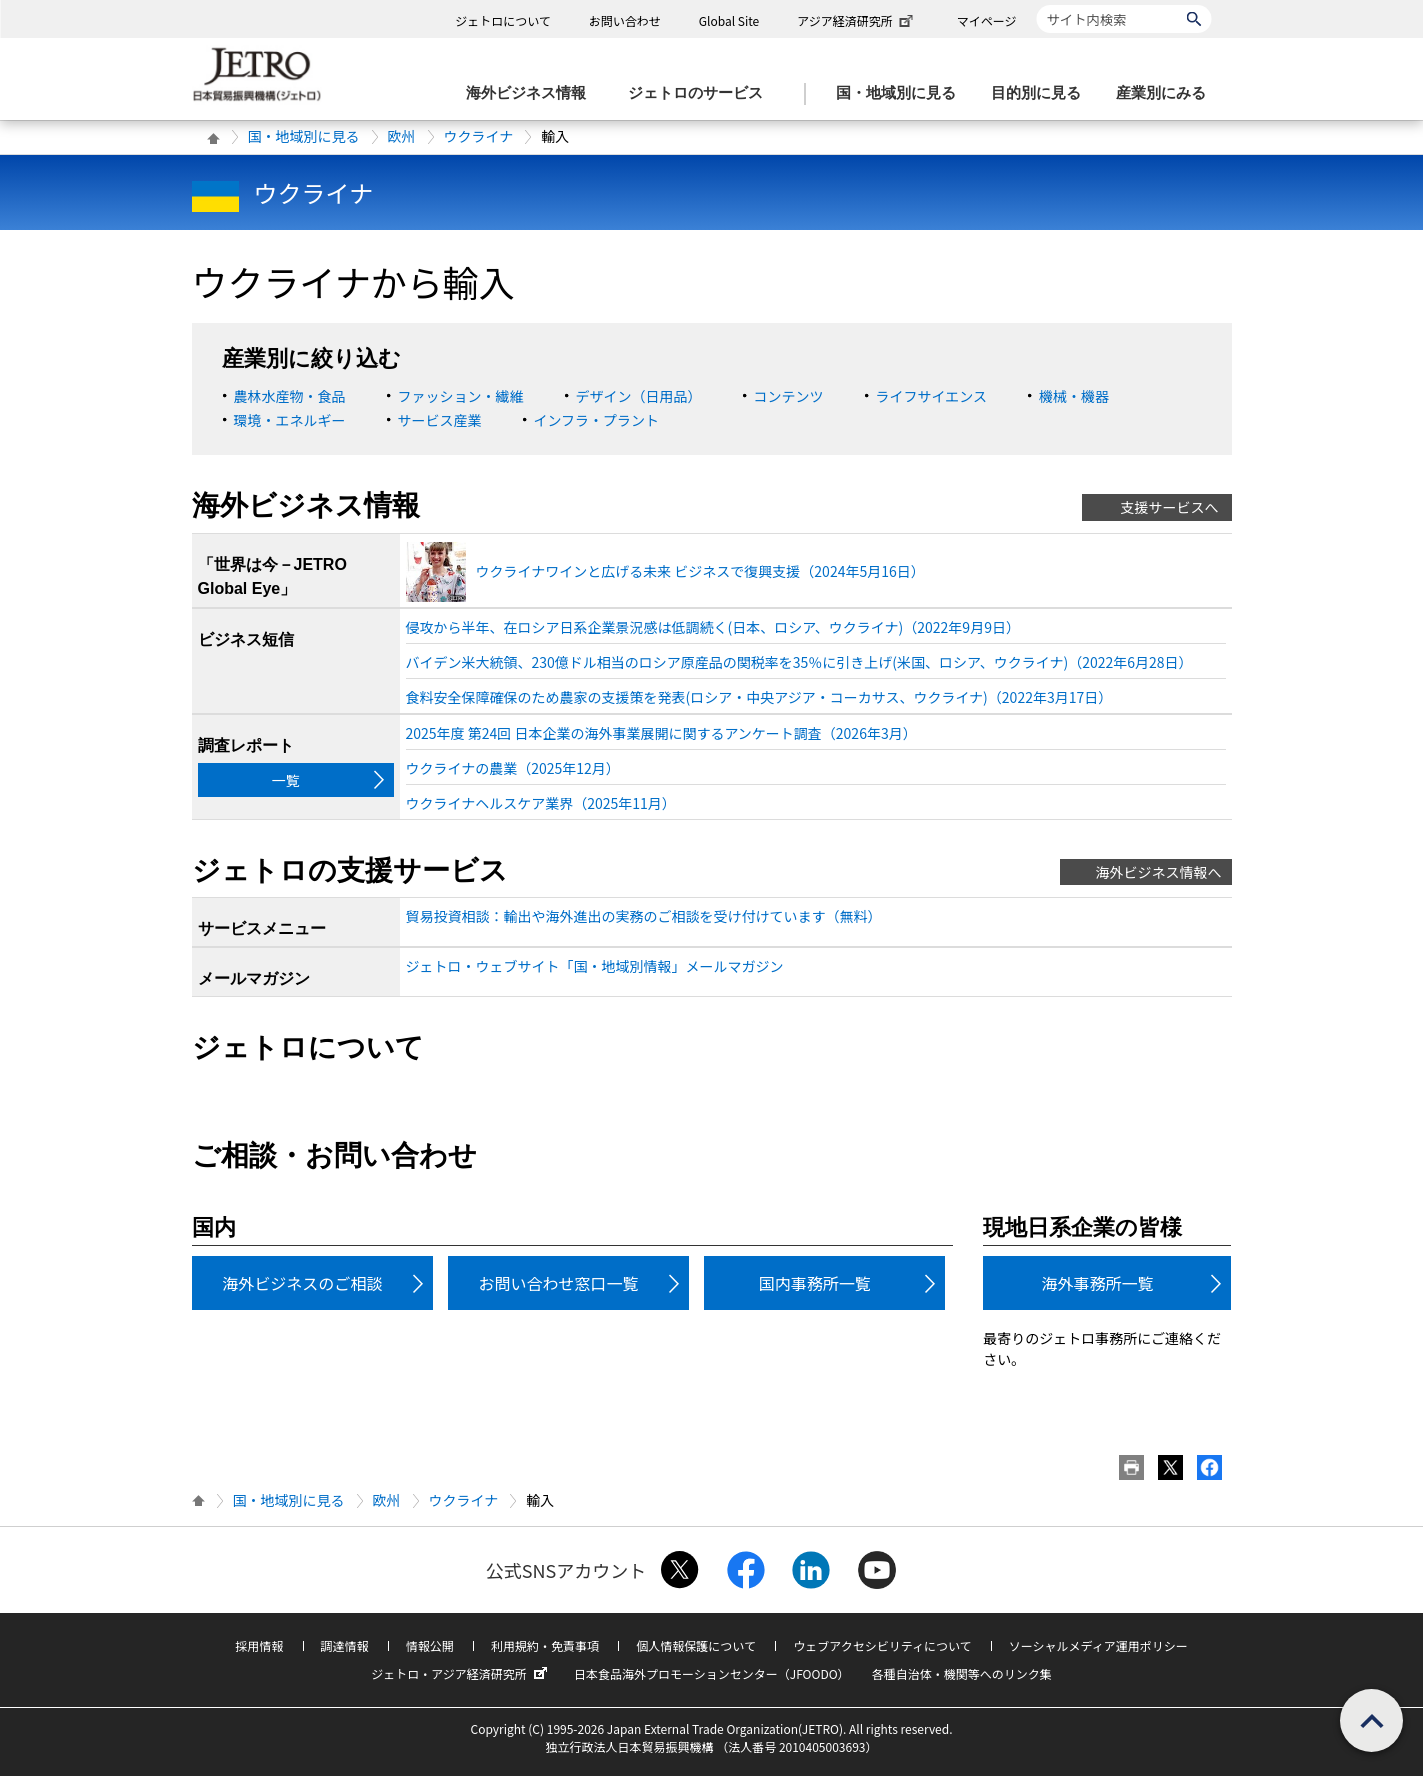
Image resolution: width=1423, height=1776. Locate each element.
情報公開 (430, 1645)
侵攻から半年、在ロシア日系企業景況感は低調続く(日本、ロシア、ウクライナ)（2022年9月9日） (713, 627)
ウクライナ (479, 136)
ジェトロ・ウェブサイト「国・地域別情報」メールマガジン (595, 966)
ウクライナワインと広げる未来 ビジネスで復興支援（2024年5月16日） (700, 571)
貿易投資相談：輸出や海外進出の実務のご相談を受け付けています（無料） (644, 916)
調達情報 (345, 1645)
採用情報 (259, 1645)
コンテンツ (789, 396)
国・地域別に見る (304, 136)
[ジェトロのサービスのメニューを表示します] (701, 93)
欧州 (402, 136)
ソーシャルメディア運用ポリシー (1098, 1645)
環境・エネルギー (290, 420)
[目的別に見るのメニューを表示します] (1042, 93)
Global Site (729, 20)
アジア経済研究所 (857, 20)
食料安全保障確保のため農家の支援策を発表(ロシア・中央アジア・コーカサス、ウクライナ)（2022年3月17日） (759, 697)
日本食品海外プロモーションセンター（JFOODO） (712, 1673)
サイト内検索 (1036, 4)
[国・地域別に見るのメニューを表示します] (902, 93)
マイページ (987, 20)
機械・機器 (1074, 396)
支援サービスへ (1170, 507)
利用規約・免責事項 (545, 1645)
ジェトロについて (503, 20)
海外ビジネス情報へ (1159, 872)
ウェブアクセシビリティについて (882, 1645)
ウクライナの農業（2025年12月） (513, 768)
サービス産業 (440, 420)
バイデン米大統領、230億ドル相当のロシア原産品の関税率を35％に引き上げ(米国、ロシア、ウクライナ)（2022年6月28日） (799, 662)
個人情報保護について (696, 1645)
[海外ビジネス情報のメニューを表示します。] (532, 93)
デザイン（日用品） (639, 396)
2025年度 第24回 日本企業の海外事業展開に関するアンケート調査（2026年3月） (661, 733)
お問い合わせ (625, 20)
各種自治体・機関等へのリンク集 (962, 1673)
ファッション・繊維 (461, 396)
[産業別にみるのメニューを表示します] (1167, 93)
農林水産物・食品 (290, 396)
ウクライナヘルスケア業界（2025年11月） (541, 803)
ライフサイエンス (932, 396)
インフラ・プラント (597, 420)
